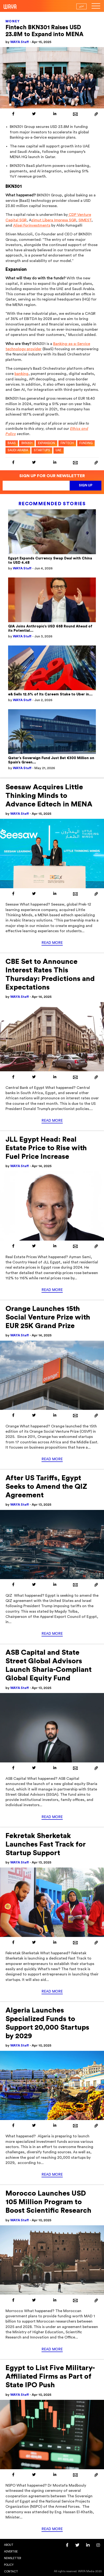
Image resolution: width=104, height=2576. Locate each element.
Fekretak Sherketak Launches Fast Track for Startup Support (45, 1844)
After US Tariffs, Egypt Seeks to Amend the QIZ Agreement (46, 1487)
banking (21, 374)
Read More (52, 943)
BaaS (12, 443)
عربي (81, 6)
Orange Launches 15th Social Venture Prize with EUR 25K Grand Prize (47, 1317)
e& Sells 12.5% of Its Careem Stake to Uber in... (50, 694)
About (8, 2545)
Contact (11, 2571)
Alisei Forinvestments (31, 225)
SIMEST (84, 220)
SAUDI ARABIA (18, 450)
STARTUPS (42, 450)
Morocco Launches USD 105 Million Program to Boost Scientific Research (48, 2202)
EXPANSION (46, 443)
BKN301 (26, 443)
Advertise (11, 2551)
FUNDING (86, 443)
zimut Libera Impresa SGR (53, 220)
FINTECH (67, 443)
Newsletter (12, 2558)
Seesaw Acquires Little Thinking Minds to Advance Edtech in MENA (49, 796)
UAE (58, 450)
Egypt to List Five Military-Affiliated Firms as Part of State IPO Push (50, 2376)
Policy (9, 2565)
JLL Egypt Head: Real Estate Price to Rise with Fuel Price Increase (46, 1148)
